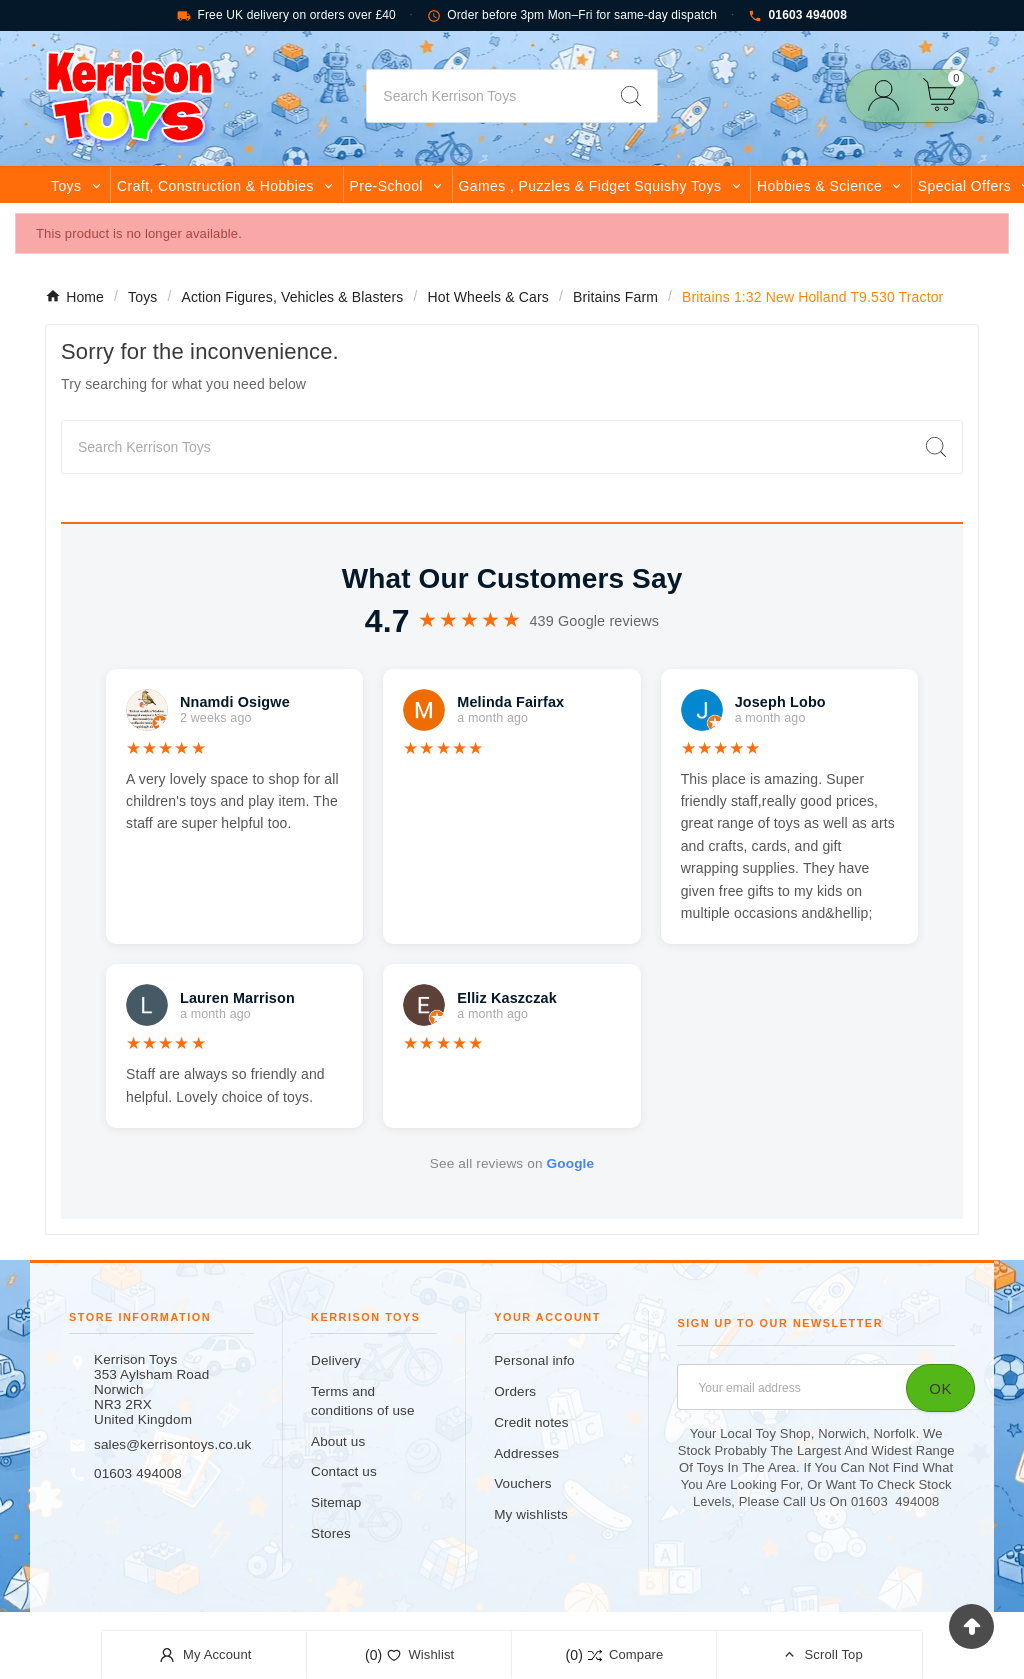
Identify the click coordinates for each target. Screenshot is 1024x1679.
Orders (515, 1391)
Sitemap (336, 1502)
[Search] (485, 96)
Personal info (534, 1360)
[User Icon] (889, 95)
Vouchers (522, 1483)
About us (338, 1441)
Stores (331, 1533)
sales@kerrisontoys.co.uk (172, 1444)
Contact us (344, 1471)
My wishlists (531, 1514)
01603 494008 (797, 15)
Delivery (336, 1360)
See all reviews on (512, 1163)
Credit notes (531, 1422)
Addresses (526, 1453)
